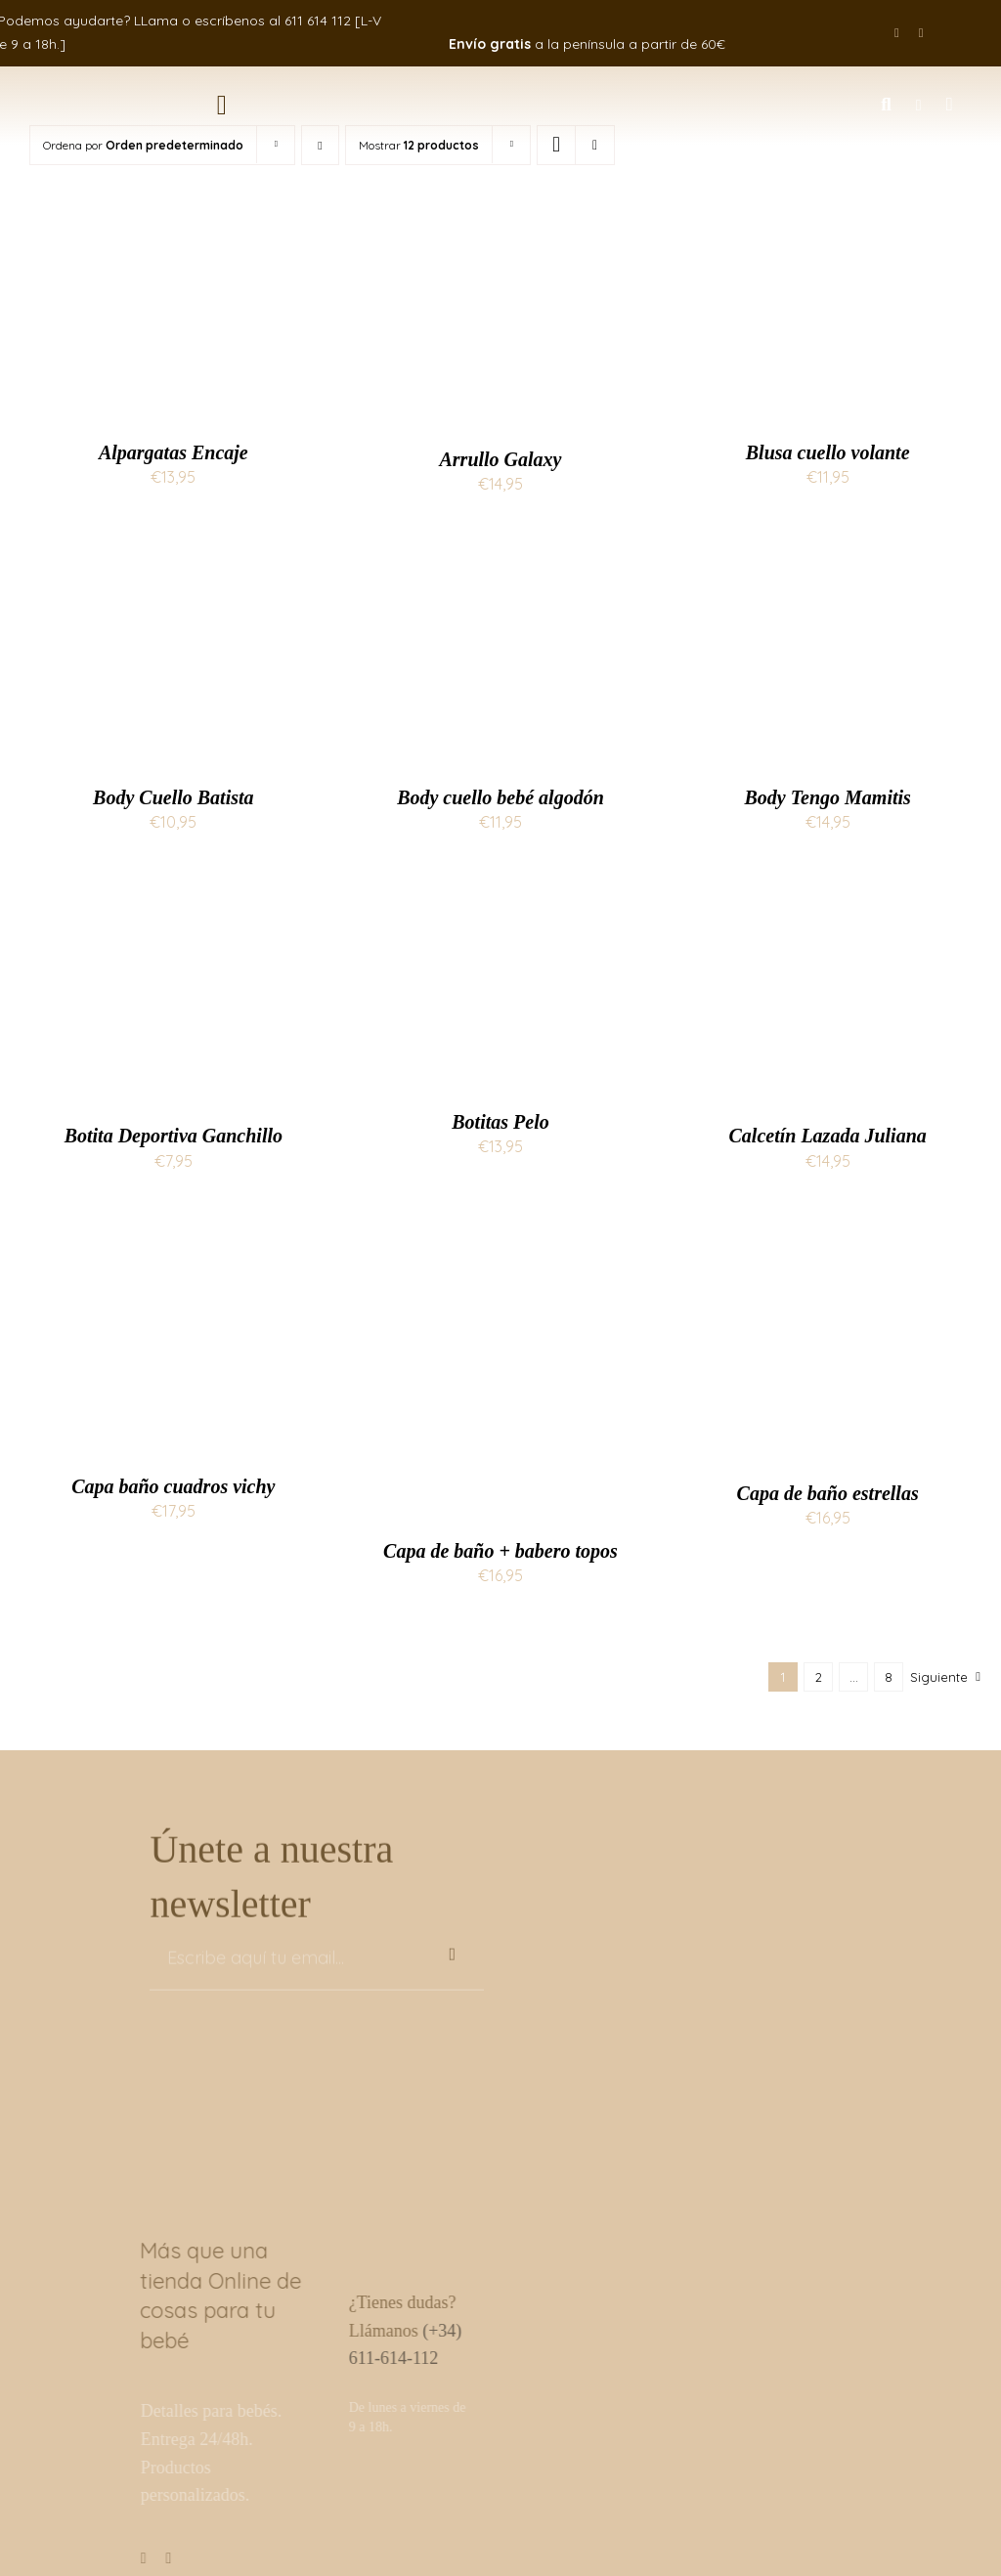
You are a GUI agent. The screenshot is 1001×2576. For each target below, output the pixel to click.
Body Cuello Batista (173, 797)
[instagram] (921, 32)
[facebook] (896, 32)
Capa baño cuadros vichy (173, 1486)
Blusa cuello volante (828, 452)
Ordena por (143, 145)
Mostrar (419, 145)
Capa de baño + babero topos (500, 1551)
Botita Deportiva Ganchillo (174, 1135)
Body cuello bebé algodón (500, 797)
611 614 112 (317, 20)
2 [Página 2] (818, 1677)
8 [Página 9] (888, 1677)
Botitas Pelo (500, 1122)
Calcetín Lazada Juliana (828, 1135)
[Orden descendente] (320, 145)
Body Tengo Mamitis (827, 797)
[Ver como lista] (595, 145)
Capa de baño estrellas (828, 1493)
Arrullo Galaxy (500, 459)
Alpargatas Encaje (173, 452)
